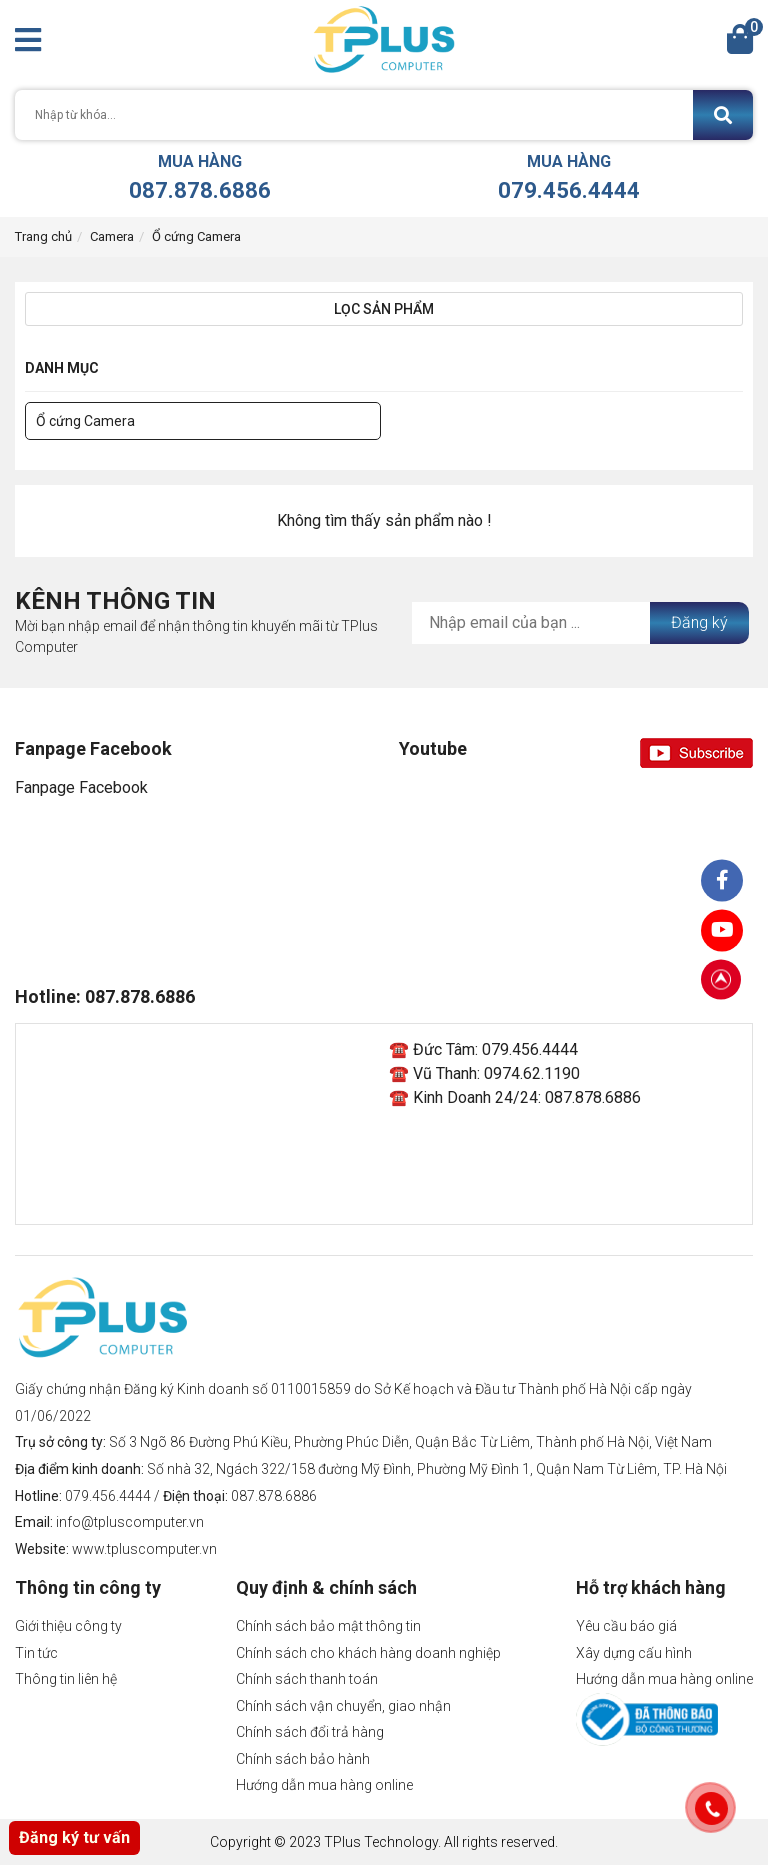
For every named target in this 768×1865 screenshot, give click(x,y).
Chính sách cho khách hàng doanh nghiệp (368, 1653)
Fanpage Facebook (81, 787)
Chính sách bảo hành (303, 1759)
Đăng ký (699, 622)
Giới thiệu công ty (68, 1626)
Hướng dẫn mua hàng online (324, 1785)
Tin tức (36, 1653)
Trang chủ (43, 236)
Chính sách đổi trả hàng (310, 1732)
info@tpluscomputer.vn (130, 1522)
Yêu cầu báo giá (626, 1626)
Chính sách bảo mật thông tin (328, 1626)
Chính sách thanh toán (307, 1679)
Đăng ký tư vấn (74, 1837)
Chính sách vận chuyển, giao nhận (343, 1706)
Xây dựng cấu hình (634, 1653)
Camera (112, 236)
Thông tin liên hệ (66, 1679)
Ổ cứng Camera (196, 236)
